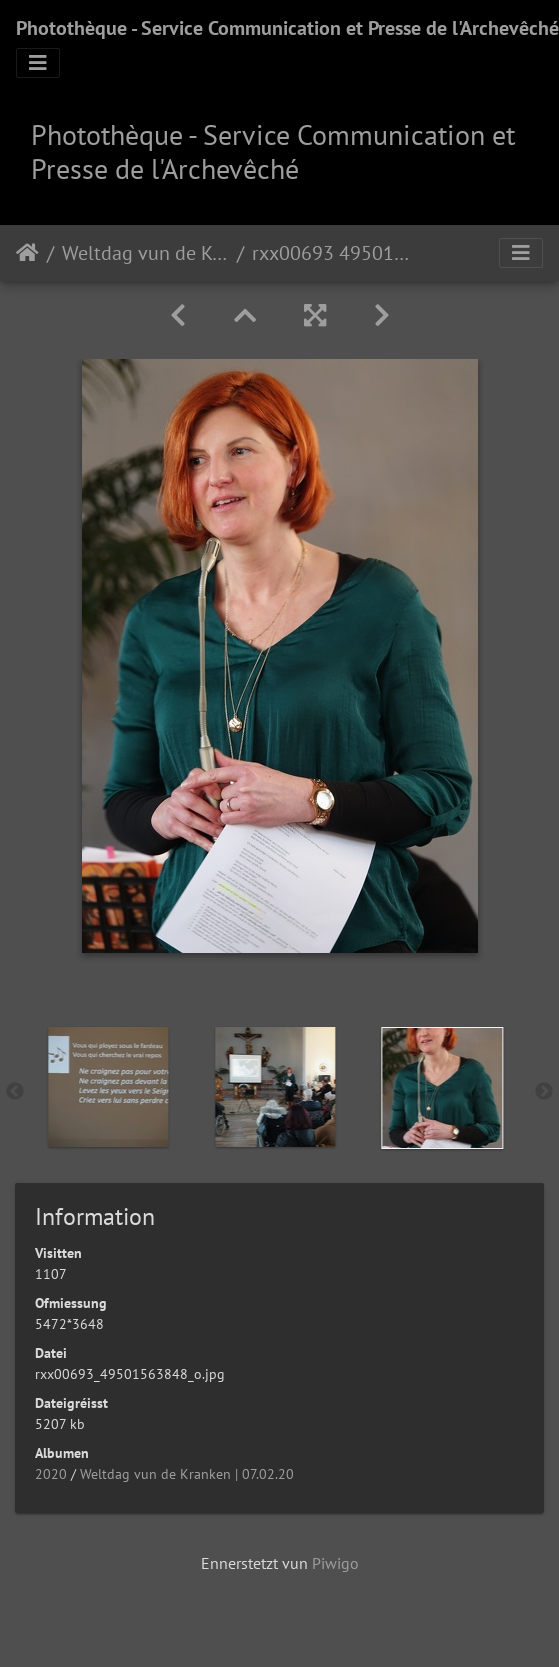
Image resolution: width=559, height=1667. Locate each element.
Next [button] (544, 1092)
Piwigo (335, 1563)
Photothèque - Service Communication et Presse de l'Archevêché (287, 28)
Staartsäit (27, 253)
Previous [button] (15, 1092)
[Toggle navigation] (38, 63)
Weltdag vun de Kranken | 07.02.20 (145, 253)
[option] (247, 1087)
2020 (51, 1474)
